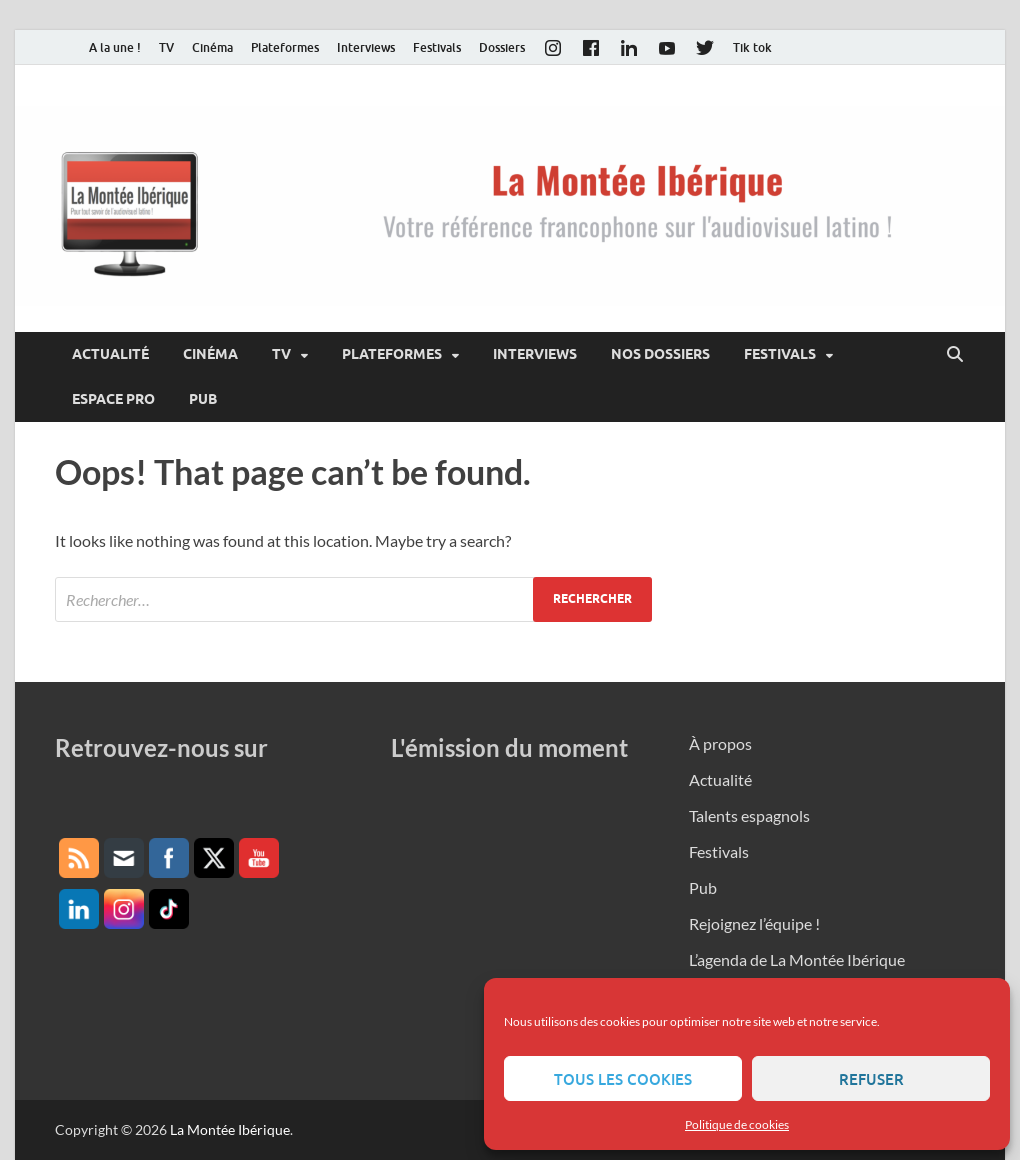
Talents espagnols (749, 815)
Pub (203, 399)
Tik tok (752, 47)
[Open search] (955, 355)
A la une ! (115, 47)
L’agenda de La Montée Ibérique (797, 959)
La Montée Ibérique (230, 1129)
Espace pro (113, 399)
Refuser (871, 1079)
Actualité (110, 354)
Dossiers (502, 47)
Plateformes (285, 47)
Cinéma (212, 47)
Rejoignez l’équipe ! (754, 923)
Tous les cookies (623, 1079)
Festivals (437, 47)
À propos (720, 743)
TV (166, 47)
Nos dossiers (660, 354)
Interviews (366, 47)
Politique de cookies (737, 1124)
